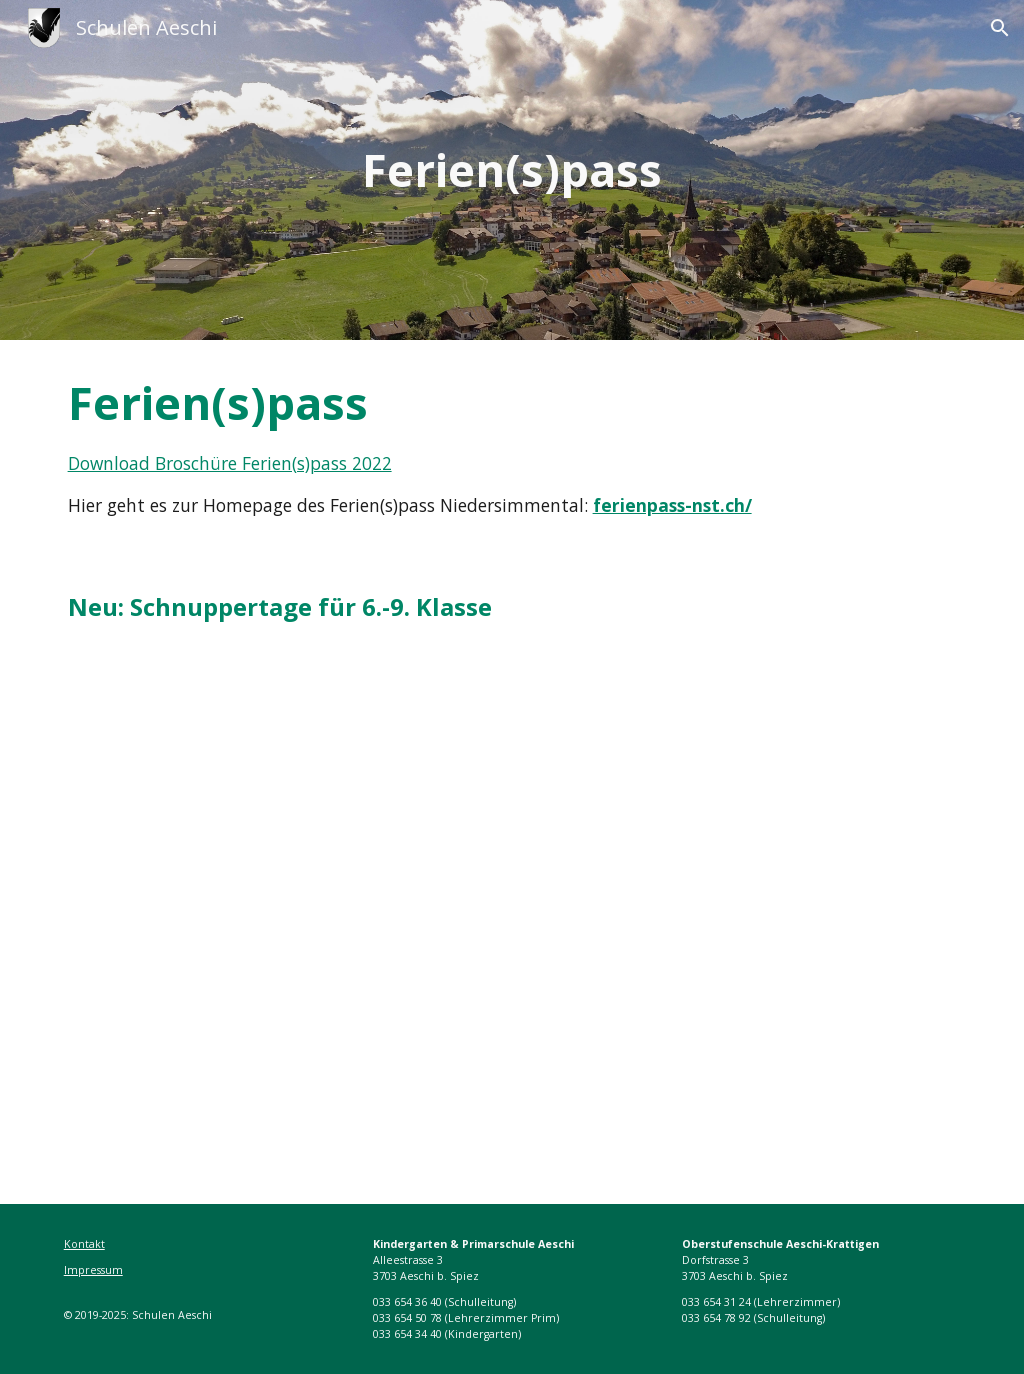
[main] (511, 170)
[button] (1000, 28)
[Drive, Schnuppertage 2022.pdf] (512, 909)
